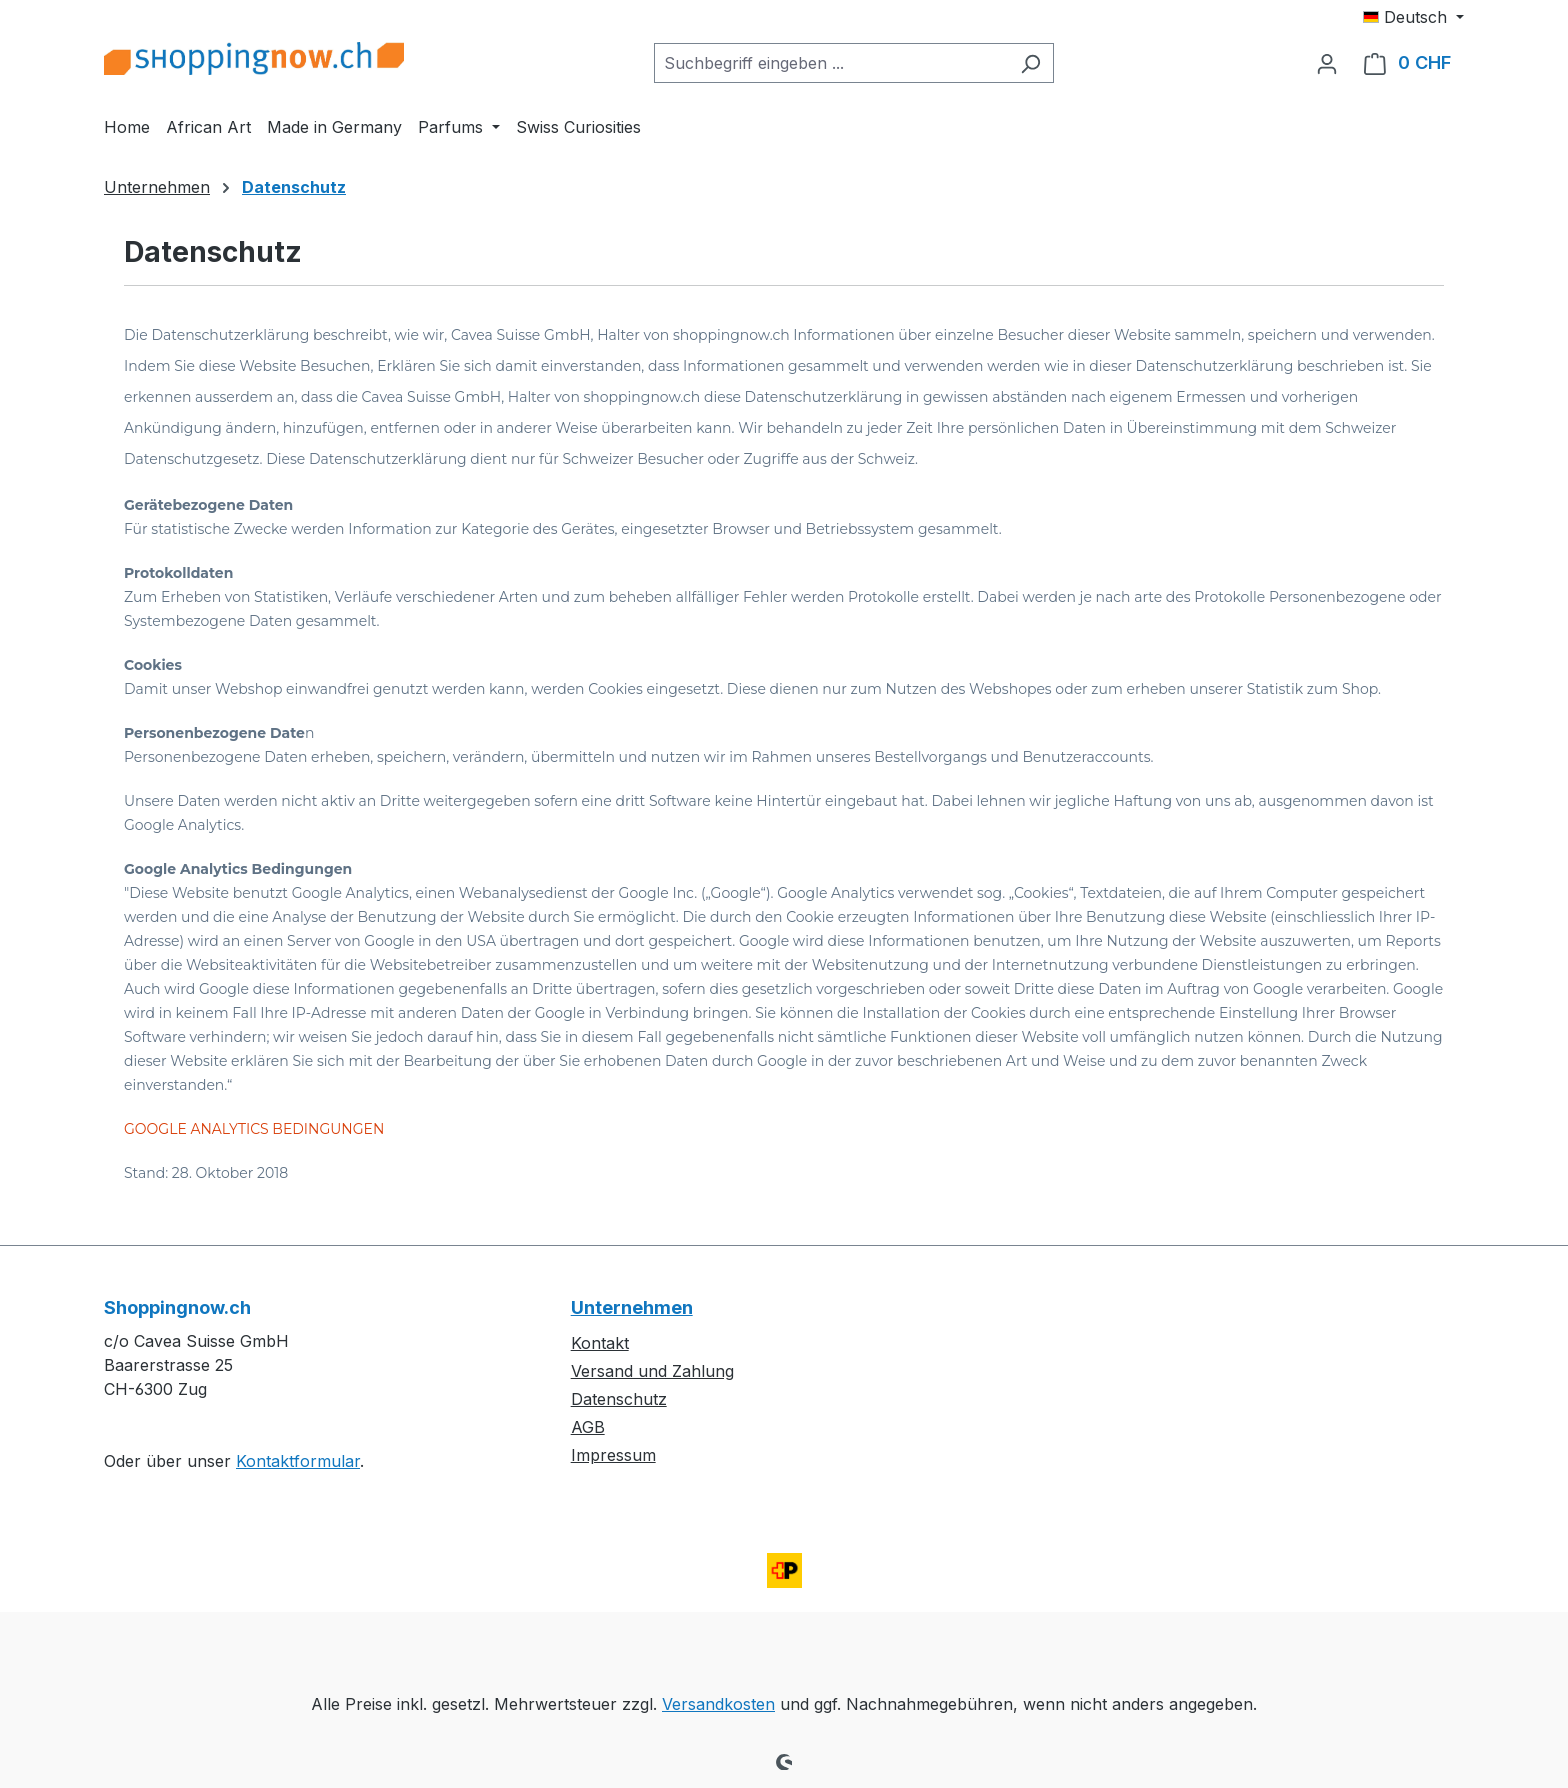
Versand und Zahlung (652, 1371)
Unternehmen (632, 1307)
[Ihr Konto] (1327, 63)
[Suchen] (1030, 63)
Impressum (613, 1455)
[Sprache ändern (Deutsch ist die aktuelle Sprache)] (1413, 17)
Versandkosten (718, 1704)
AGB (588, 1427)
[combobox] (831, 63)
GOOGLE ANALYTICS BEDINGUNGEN (254, 1129)
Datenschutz (619, 1399)
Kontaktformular (298, 1461)
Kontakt (600, 1343)
